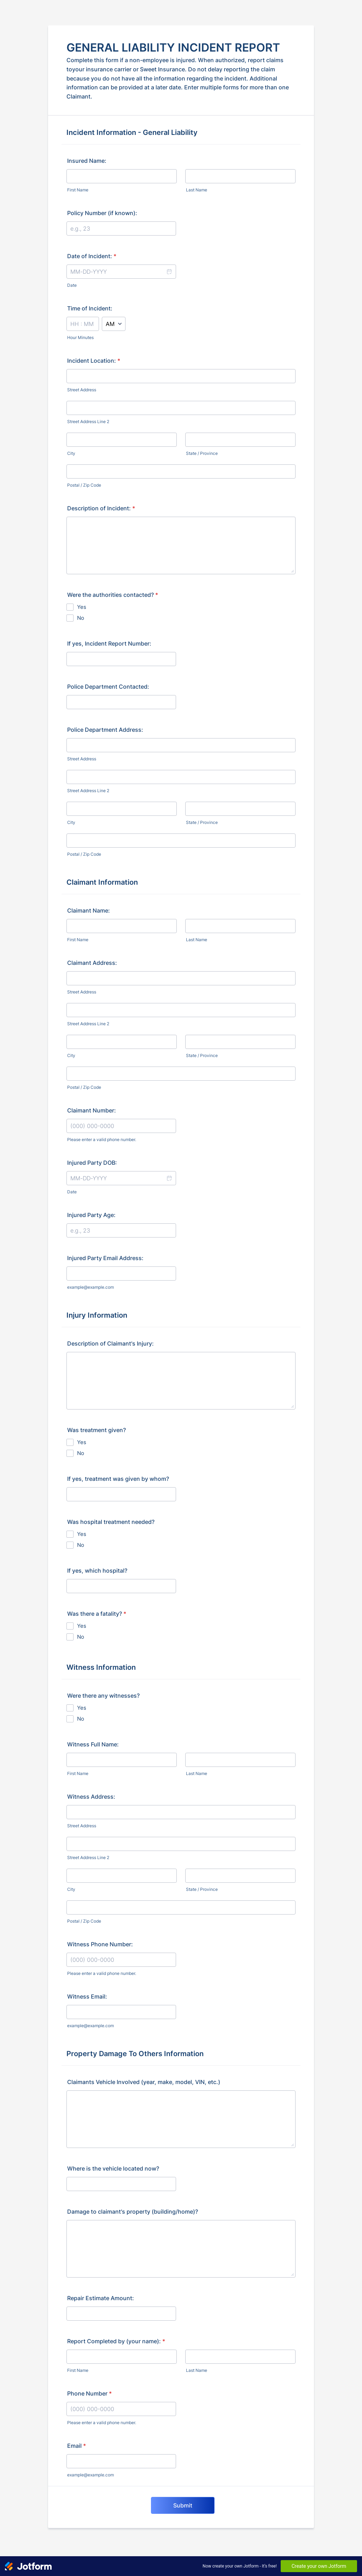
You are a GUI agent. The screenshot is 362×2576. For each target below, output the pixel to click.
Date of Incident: (91, 256)
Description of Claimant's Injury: (110, 1343)
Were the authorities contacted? (112, 594)
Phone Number (89, 2393)
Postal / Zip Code (84, 485)
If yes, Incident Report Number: (109, 643)
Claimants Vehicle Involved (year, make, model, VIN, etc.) (143, 2081)
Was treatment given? (96, 1430)
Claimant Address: (92, 962)
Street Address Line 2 (88, 421)
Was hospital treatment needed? (110, 1521)
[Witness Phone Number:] (121, 1960)
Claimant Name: (88, 910)
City (71, 453)
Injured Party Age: (91, 1214)
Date (72, 285)
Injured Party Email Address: (105, 1258)
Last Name (196, 189)
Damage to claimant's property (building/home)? (132, 2211)
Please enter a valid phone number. (101, 1139)
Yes (81, 607)
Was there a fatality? (96, 1613)
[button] (169, 272)
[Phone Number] (121, 2409)
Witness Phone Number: (100, 1944)
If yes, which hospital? (97, 1570)
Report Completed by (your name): (116, 2341)
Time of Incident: (89, 308)
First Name (77, 189)
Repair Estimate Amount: (100, 2298)
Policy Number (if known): (102, 212)
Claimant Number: (91, 1110)
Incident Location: (93, 360)
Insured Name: (86, 160)
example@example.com (90, 1287)
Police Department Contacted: (108, 686)
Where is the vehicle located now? (113, 2168)
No (80, 618)
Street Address (81, 389)
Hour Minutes (80, 337)
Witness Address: (91, 1796)
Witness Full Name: (93, 1744)
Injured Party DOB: (92, 1162)
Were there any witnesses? (103, 1695)
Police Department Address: (105, 729)
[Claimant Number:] (121, 1126)
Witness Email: (87, 1996)
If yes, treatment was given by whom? (118, 1478)
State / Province (202, 453)
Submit (182, 2505)
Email (76, 2445)
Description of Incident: (101, 508)
